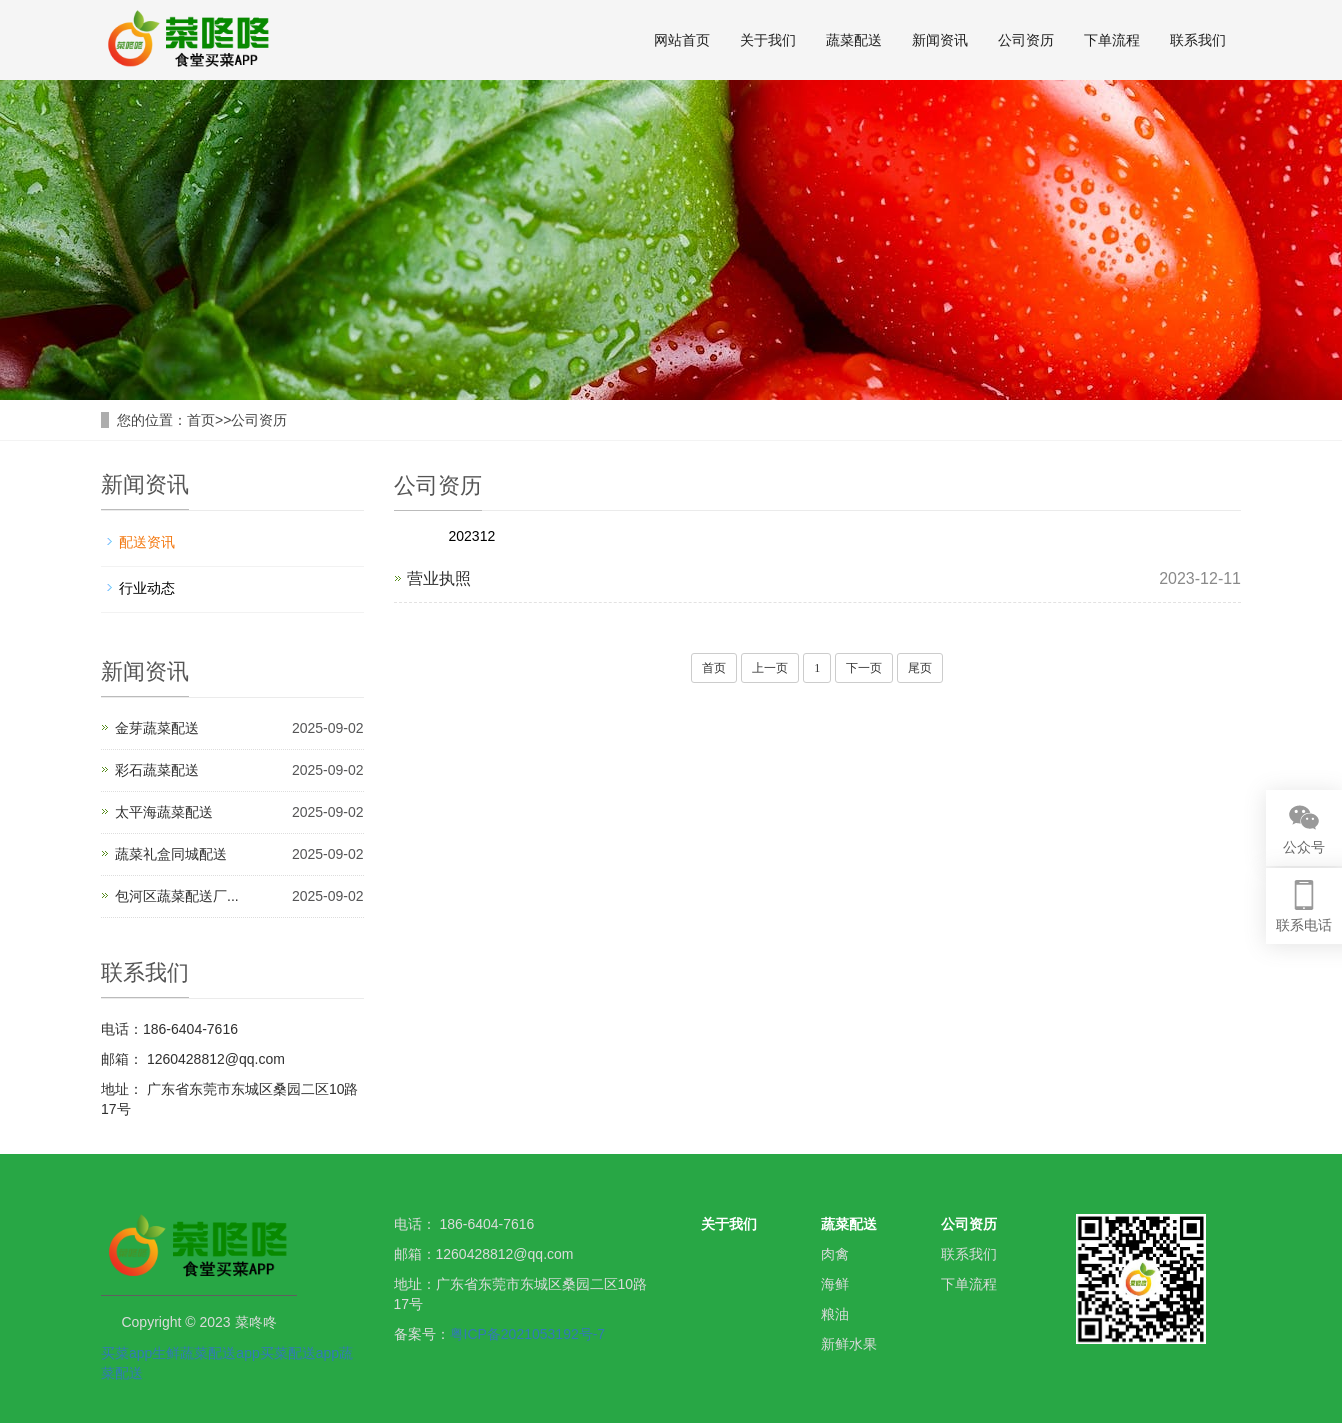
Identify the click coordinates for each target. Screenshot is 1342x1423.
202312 (472, 536)
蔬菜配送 (854, 40)
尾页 (920, 668)
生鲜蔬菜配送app (205, 1353)
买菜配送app (299, 1353)
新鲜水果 (849, 1344)
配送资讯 (147, 542)
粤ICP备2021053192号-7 (528, 1334)
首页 (201, 420)
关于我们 (768, 40)
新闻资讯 (940, 40)
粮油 (835, 1314)
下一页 (864, 668)
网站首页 (682, 40)
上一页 (770, 668)
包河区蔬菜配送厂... (177, 896)
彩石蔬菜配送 (157, 770)
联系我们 (1198, 40)
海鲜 (835, 1284)
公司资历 (1026, 40)
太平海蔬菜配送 (164, 812)
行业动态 (147, 588)
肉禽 (835, 1254)
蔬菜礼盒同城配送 (171, 854)
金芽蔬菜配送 (157, 728)
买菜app (126, 1353)
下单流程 (1112, 40)
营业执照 (439, 578)
